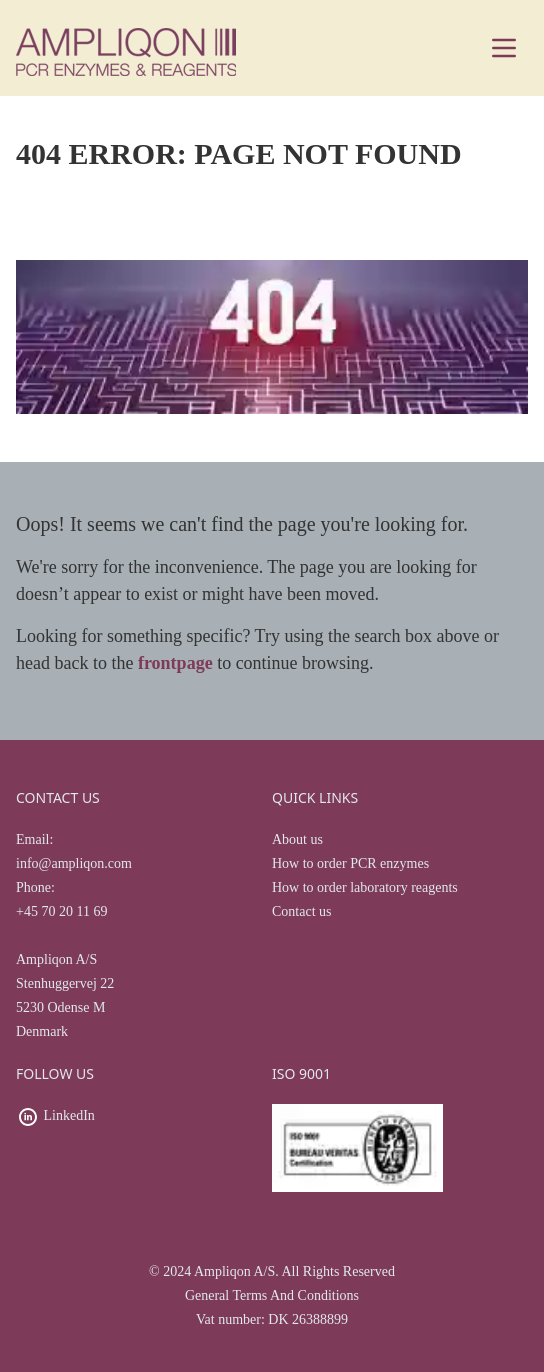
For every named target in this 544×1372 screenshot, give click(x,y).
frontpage (175, 663)
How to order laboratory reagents (365, 887)
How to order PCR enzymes (350, 863)
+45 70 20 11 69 (61, 911)
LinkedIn (69, 1115)
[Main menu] (504, 48)
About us (297, 839)
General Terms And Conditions (272, 1295)
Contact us (302, 911)
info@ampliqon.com (74, 863)
